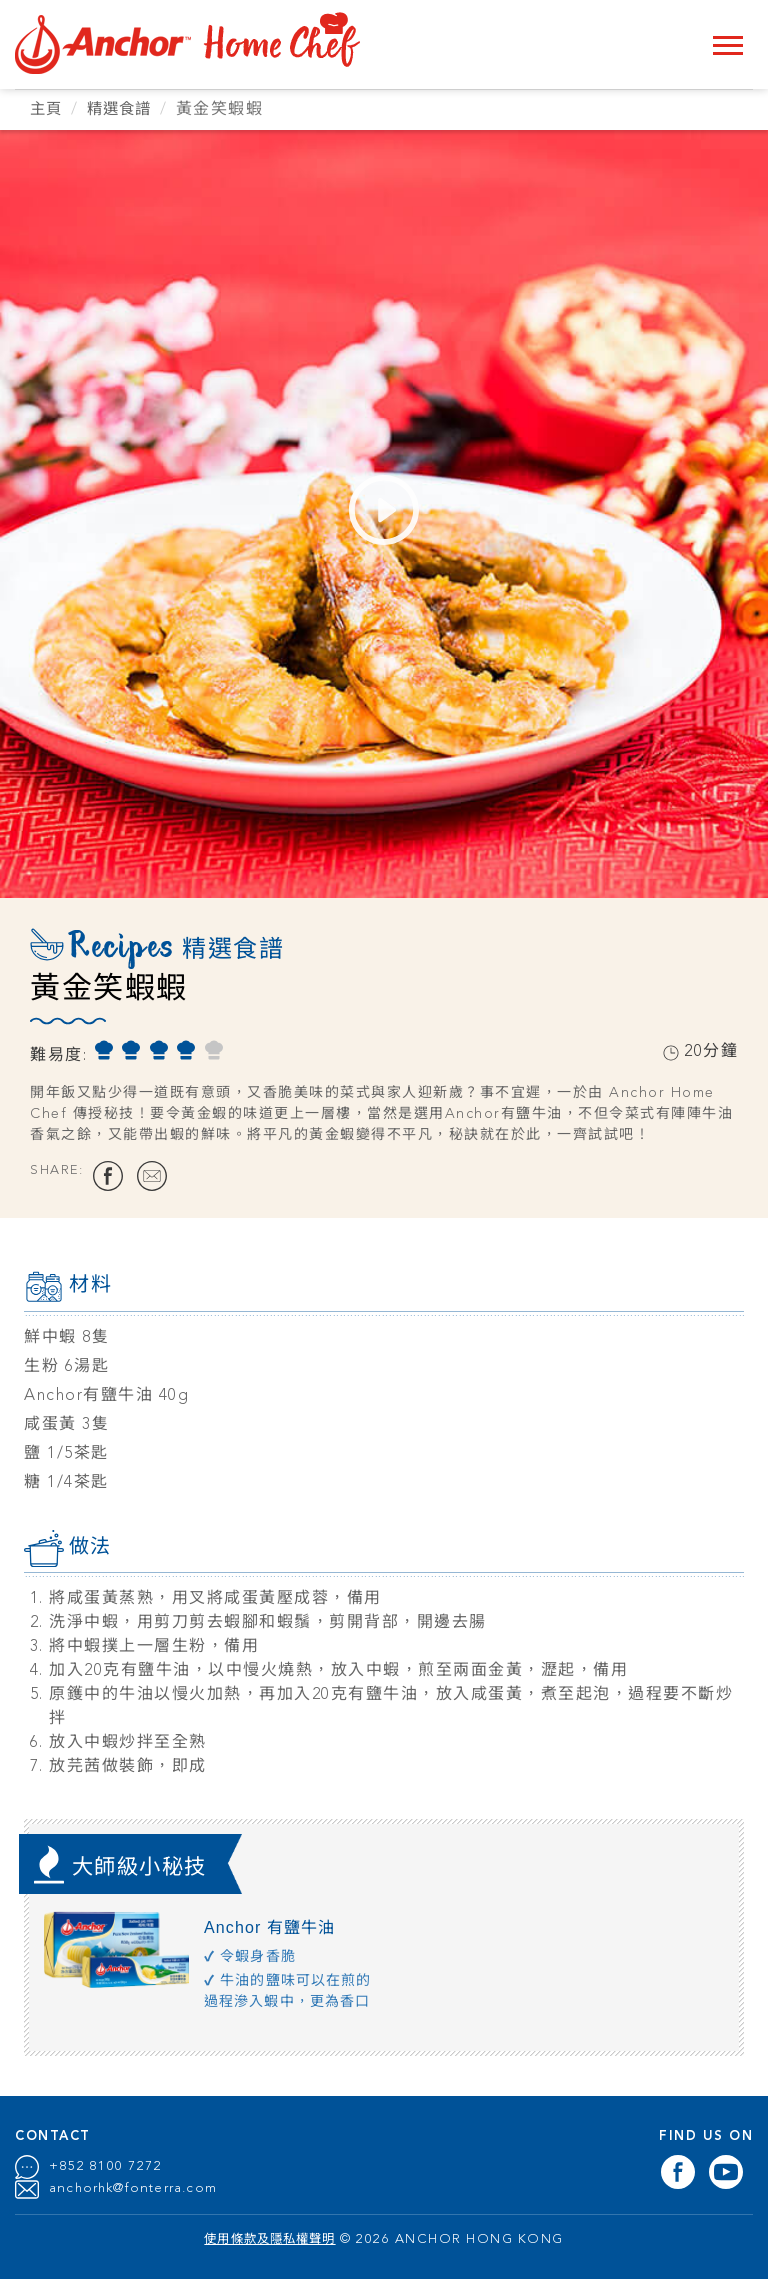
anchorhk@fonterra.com (135, 2188)
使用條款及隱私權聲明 (270, 2239)
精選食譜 (125, 110)
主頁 (47, 110)
